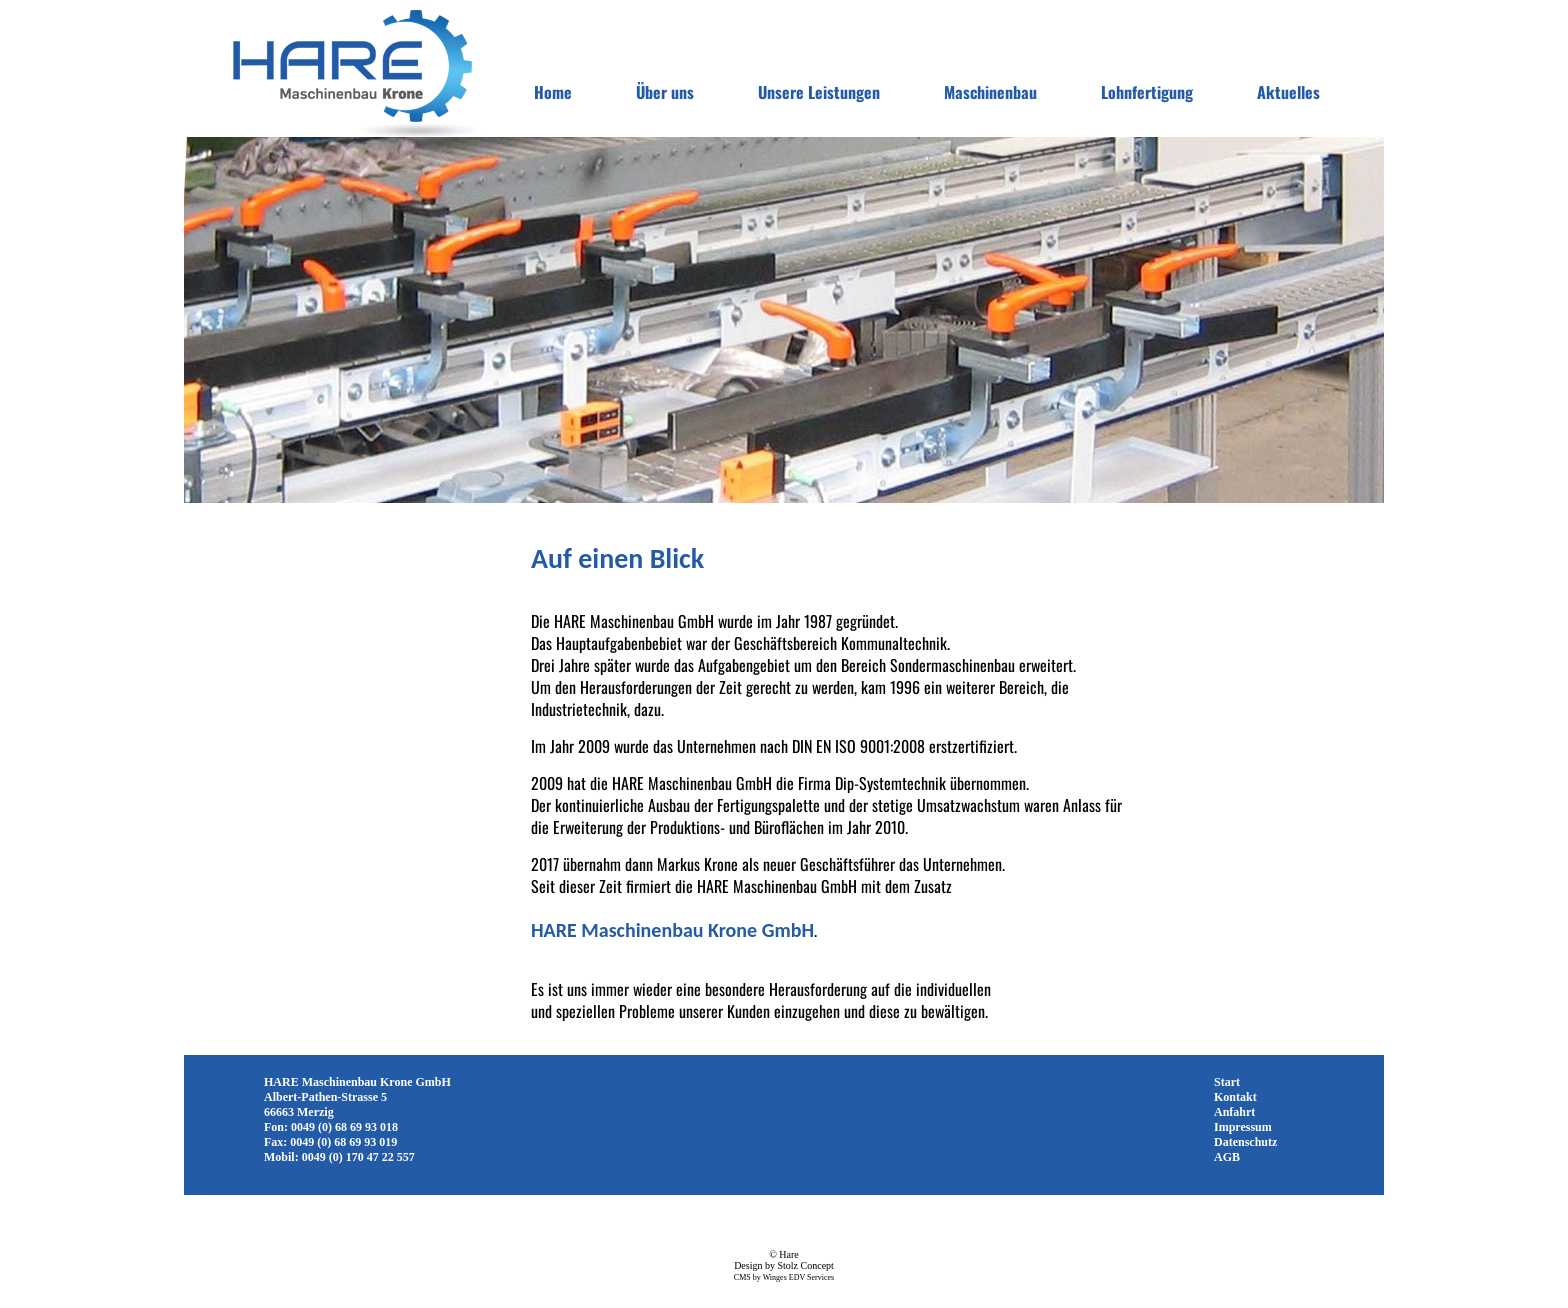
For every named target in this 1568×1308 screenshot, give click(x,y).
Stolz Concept (805, 1265)
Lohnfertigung (1147, 92)
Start (1227, 1082)
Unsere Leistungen (819, 92)
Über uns (665, 92)
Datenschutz (1245, 1142)
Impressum (1243, 1127)
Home (553, 92)
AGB (1227, 1157)
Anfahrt (1234, 1112)
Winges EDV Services (799, 1277)
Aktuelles (1288, 92)
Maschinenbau (990, 92)
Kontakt (1235, 1097)
